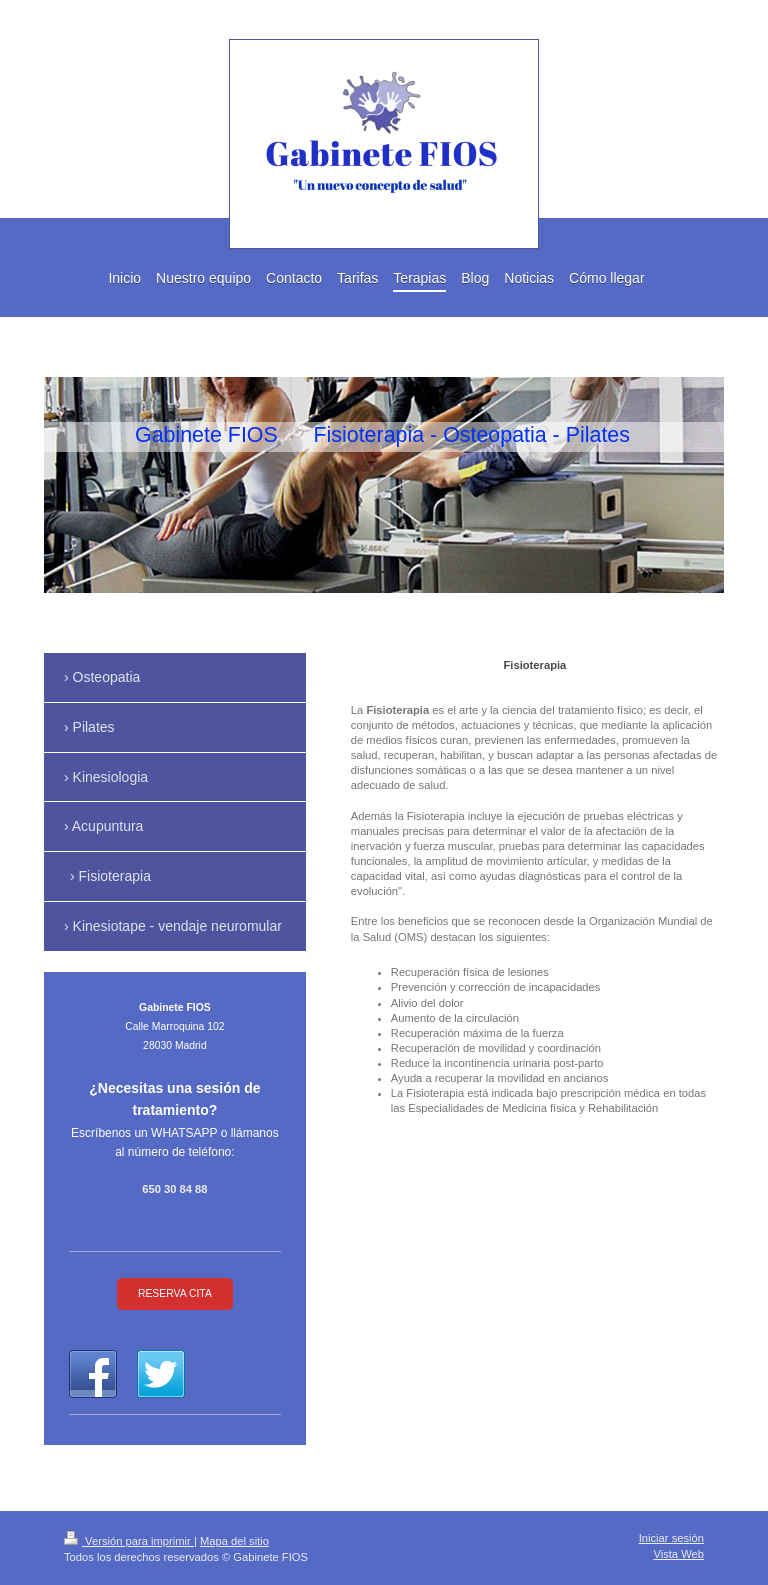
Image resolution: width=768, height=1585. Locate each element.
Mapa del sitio (234, 1541)
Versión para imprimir (129, 1541)
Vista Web (678, 1554)
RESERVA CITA (175, 1293)
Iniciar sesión (671, 1538)
